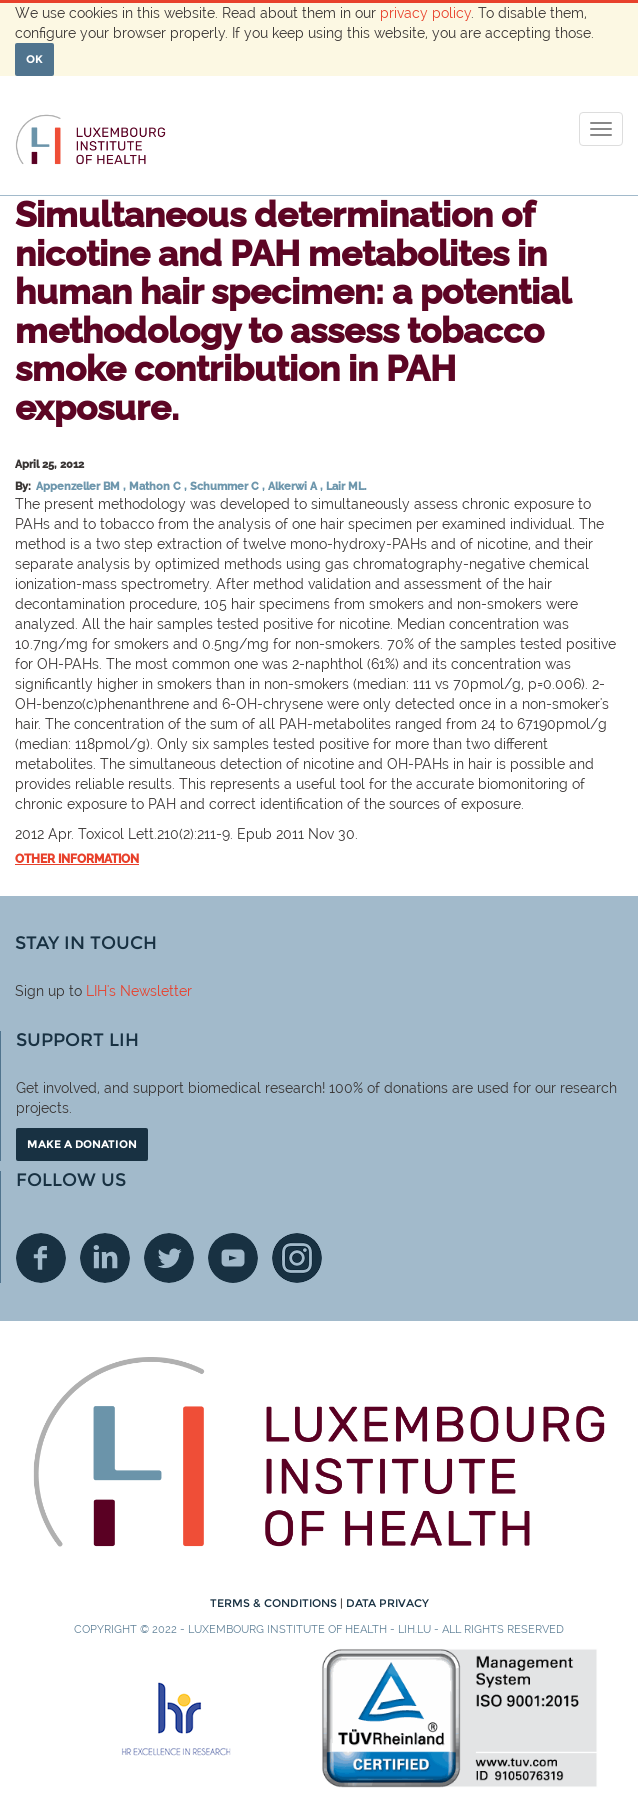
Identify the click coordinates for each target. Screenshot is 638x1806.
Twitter (169, 1258)
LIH (96, 991)
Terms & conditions (275, 1603)
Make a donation (82, 1144)
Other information (77, 859)
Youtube (233, 1258)
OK (34, 59)
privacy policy (425, 13)
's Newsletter (149, 991)
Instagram (297, 1258)
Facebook (41, 1258)
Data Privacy (387, 1603)
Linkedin (105, 1258)
